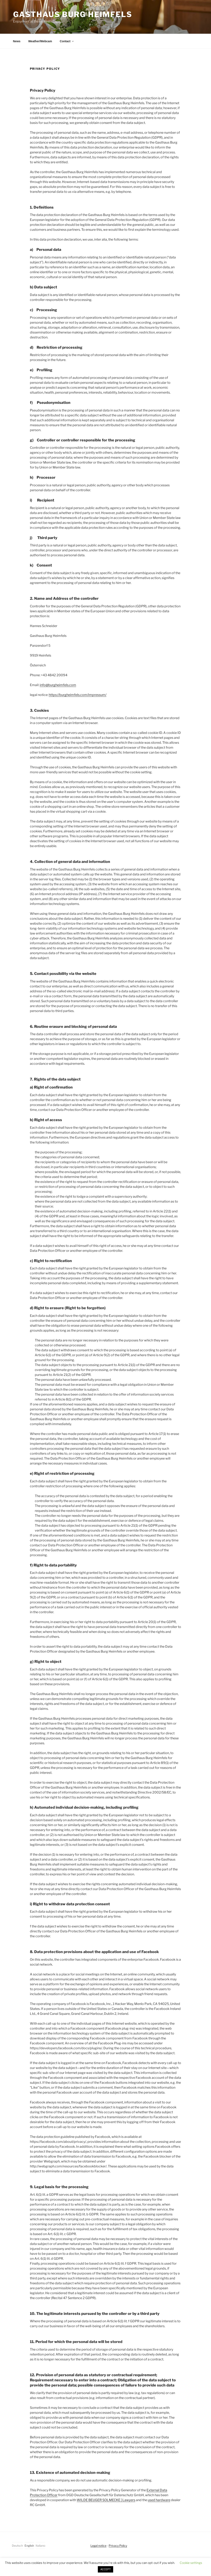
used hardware (159, 2500)
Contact (67, 41)
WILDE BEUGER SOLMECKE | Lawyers (106, 2500)
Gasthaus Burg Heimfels (72, 14)
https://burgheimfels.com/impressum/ (77, 695)
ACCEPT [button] (105, 2569)
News (16, 41)
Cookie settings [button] (191, 2563)
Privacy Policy (118, 2545)
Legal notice (98, 2545)
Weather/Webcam (40, 41)
